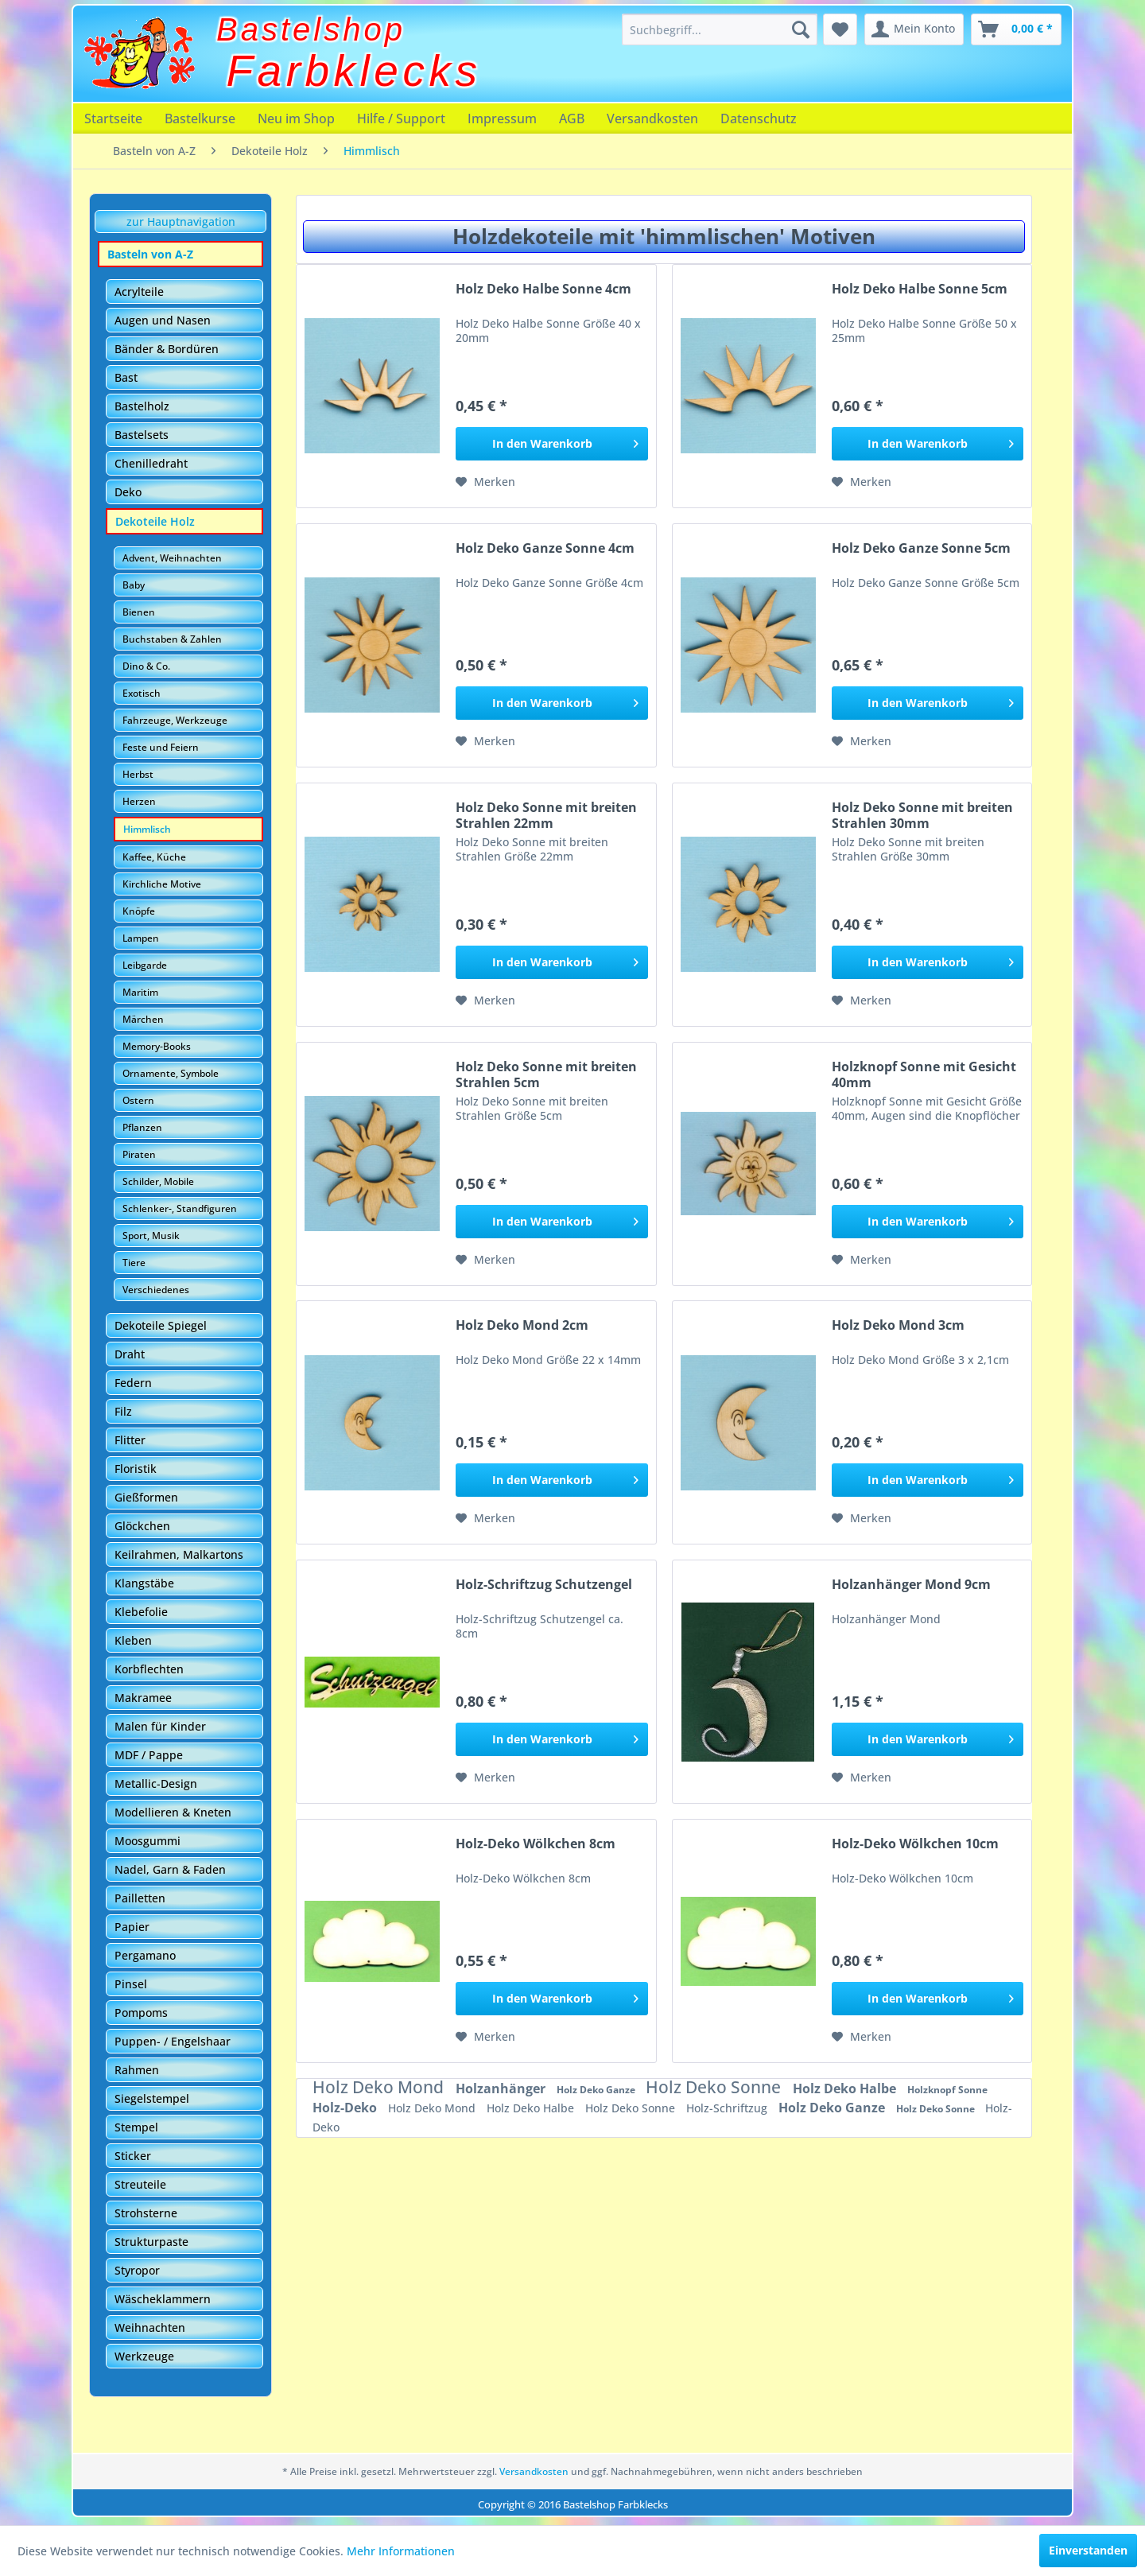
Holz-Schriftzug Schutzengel (544, 1584)
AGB (571, 118)
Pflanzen (142, 1127)
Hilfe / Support (401, 118)
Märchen (143, 1019)
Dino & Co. (146, 666)
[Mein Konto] (914, 29)
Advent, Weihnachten (172, 558)
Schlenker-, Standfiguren (179, 1208)
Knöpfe (138, 911)
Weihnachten (149, 2327)
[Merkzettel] (840, 29)
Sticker (132, 2155)
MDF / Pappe (148, 1754)
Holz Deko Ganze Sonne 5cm (921, 548)
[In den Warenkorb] (551, 443)
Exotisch (141, 693)
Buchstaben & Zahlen (172, 639)
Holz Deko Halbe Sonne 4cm (543, 289)
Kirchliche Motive (161, 884)
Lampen (140, 938)
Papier (131, 1926)
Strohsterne (145, 2212)
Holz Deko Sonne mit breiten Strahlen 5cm (546, 1074)
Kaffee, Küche (154, 857)
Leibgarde (144, 965)
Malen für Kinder (160, 1726)
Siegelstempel (151, 2098)
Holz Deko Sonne (715, 2087)
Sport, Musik (151, 1235)
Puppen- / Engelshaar (172, 2041)
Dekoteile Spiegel (160, 1325)
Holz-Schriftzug (728, 2108)
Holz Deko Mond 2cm (522, 1325)
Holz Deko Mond (380, 2087)
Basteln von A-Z (150, 254)
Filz (123, 1411)
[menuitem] (719, 29)
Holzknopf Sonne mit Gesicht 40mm (924, 1074)
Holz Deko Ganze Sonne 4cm (545, 548)
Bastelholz (141, 406)
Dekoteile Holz (155, 521)
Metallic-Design (155, 1783)
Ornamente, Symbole (170, 1073)
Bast (126, 377)
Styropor (137, 2270)
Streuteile (140, 2184)
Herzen (139, 801)
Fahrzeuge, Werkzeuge (174, 720)
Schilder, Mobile (158, 1181)
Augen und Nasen (162, 320)
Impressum (502, 118)
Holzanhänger (502, 2088)
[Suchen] (800, 29)
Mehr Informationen (401, 2551)
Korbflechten (149, 1669)
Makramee (143, 1697)
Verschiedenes (155, 1289)
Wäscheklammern (162, 2298)
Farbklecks (354, 70)
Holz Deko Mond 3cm (898, 1325)
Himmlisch (147, 829)
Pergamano (145, 1955)
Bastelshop (311, 29)
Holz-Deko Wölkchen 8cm (535, 1844)
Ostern (138, 1100)
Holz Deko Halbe (846, 2088)
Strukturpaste (151, 2241)
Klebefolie (141, 1611)
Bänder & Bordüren (166, 348)
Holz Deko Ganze (597, 2089)
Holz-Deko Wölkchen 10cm (915, 1844)
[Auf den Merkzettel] (485, 481)
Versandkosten (652, 118)
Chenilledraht (151, 463)
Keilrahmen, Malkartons (178, 1554)
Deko (128, 491)
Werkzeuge (144, 2356)
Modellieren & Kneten (172, 1812)
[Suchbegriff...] (719, 29)
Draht (129, 1354)
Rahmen (136, 2069)
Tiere (134, 1262)
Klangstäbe (144, 1583)
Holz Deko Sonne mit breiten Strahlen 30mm (922, 815)
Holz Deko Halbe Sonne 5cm (919, 289)
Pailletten (139, 1898)
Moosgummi (147, 1840)
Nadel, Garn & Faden (170, 1869)
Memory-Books (156, 1046)
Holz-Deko (346, 2107)
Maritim (140, 992)
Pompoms (141, 2012)
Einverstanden (1088, 2550)
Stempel (136, 2127)
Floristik (135, 1468)
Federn (133, 1382)
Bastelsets (141, 434)
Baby (133, 585)
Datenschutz (758, 118)
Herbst (137, 774)
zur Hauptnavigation (180, 221)
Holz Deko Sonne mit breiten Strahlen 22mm (546, 815)
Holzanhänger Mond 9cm (911, 1584)
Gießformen (146, 1497)
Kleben (133, 1640)
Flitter (130, 1439)
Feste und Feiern (160, 747)
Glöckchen (142, 1525)
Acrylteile (139, 291)
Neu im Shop (296, 118)
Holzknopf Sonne (947, 2089)
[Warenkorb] (1016, 29)
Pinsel (130, 1983)
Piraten (139, 1154)
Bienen (138, 612)
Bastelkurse (200, 118)
